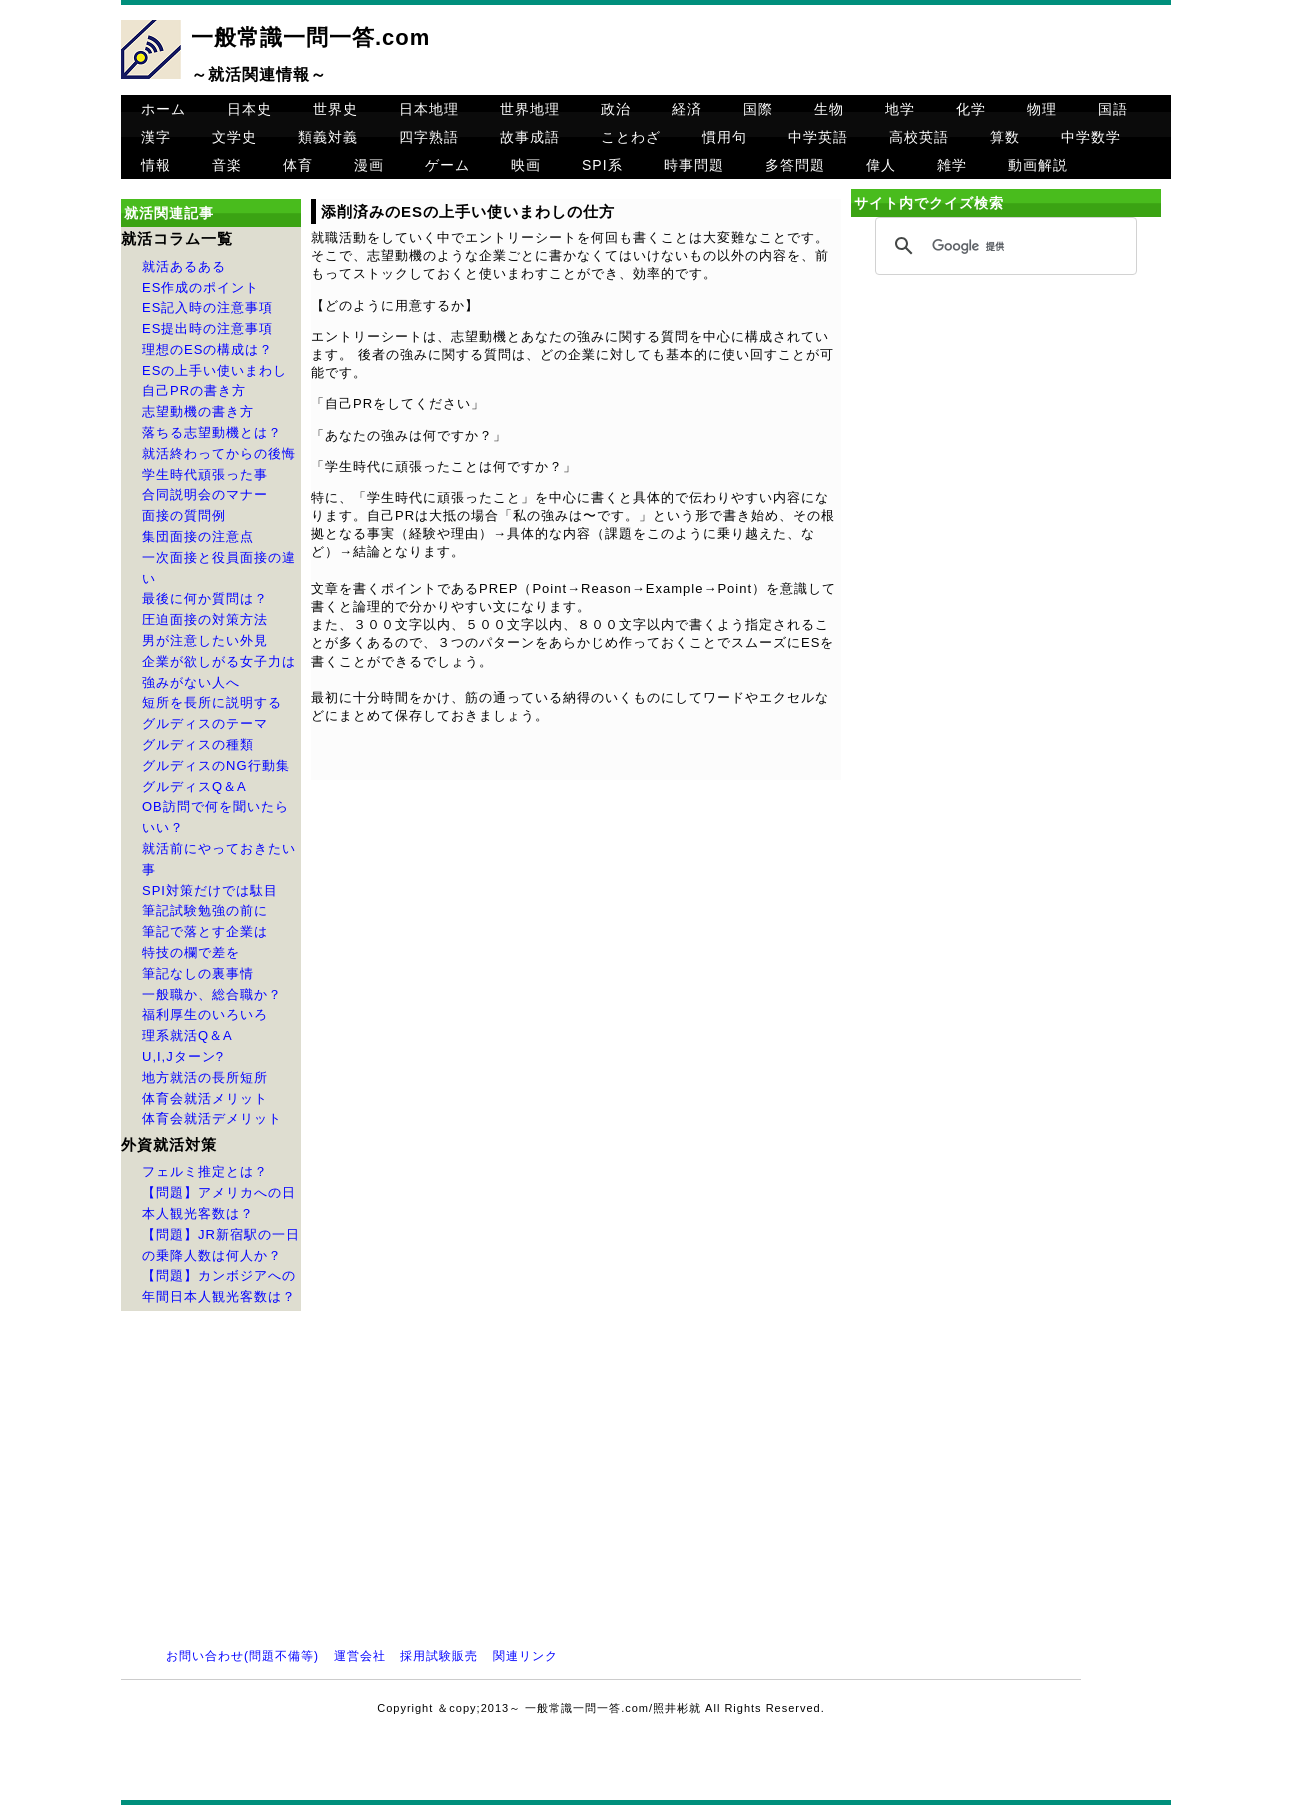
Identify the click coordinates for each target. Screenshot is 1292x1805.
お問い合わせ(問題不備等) (242, 1656)
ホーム (163, 109)
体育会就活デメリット (212, 1118)
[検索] (1003, 247)
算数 (1005, 137)
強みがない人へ (191, 682)
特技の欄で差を (191, 952)
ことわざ (631, 137)
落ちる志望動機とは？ (212, 432)
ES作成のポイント (200, 287)
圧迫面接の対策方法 (205, 619)
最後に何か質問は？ (205, 598)
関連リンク (525, 1656)
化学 (971, 109)
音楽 (227, 165)
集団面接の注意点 (198, 536)
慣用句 (724, 137)
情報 (156, 165)
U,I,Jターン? (183, 1056)
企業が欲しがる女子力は (219, 661)
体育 (298, 165)
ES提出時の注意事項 (207, 328)
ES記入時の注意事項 (207, 307)
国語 (1113, 109)
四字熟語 (429, 137)
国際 (758, 109)
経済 (687, 109)
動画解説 (1038, 165)
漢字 (156, 137)
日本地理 (429, 109)
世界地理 (530, 109)
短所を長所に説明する (212, 702)
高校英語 (919, 137)
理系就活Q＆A (187, 1035)
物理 (1042, 109)
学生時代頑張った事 (205, 474)
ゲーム (447, 165)
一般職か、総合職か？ (212, 994)
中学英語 (818, 137)
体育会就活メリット (205, 1098)
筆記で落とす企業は (205, 931)
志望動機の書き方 (198, 411)
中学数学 (1091, 137)
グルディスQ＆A (194, 786)
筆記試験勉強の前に (205, 910)
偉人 (881, 165)
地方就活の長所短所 (205, 1077)
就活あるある (184, 266)
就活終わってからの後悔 (219, 453)
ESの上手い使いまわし (214, 370)
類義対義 (328, 137)
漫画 (369, 165)
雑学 (952, 165)
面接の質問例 (184, 515)
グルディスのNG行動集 (216, 765)
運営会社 (360, 1656)
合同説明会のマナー (205, 494)
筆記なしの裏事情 (198, 973)
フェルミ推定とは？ (205, 1171)
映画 (526, 165)
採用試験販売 (439, 1656)
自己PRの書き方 (194, 390)
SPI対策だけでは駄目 (210, 890)
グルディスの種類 (198, 744)
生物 (829, 109)
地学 (900, 109)
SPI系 (602, 165)
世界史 (335, 109)
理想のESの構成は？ (207, 349)
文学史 (234, 137)
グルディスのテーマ (205, 723)
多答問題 (795, 165)
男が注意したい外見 (205, 640)
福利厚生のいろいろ (205, 1014)
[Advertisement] (1006, 452)
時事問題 (694, 165)
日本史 (249, 109)
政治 (616, 109)
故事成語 (530, 137)
